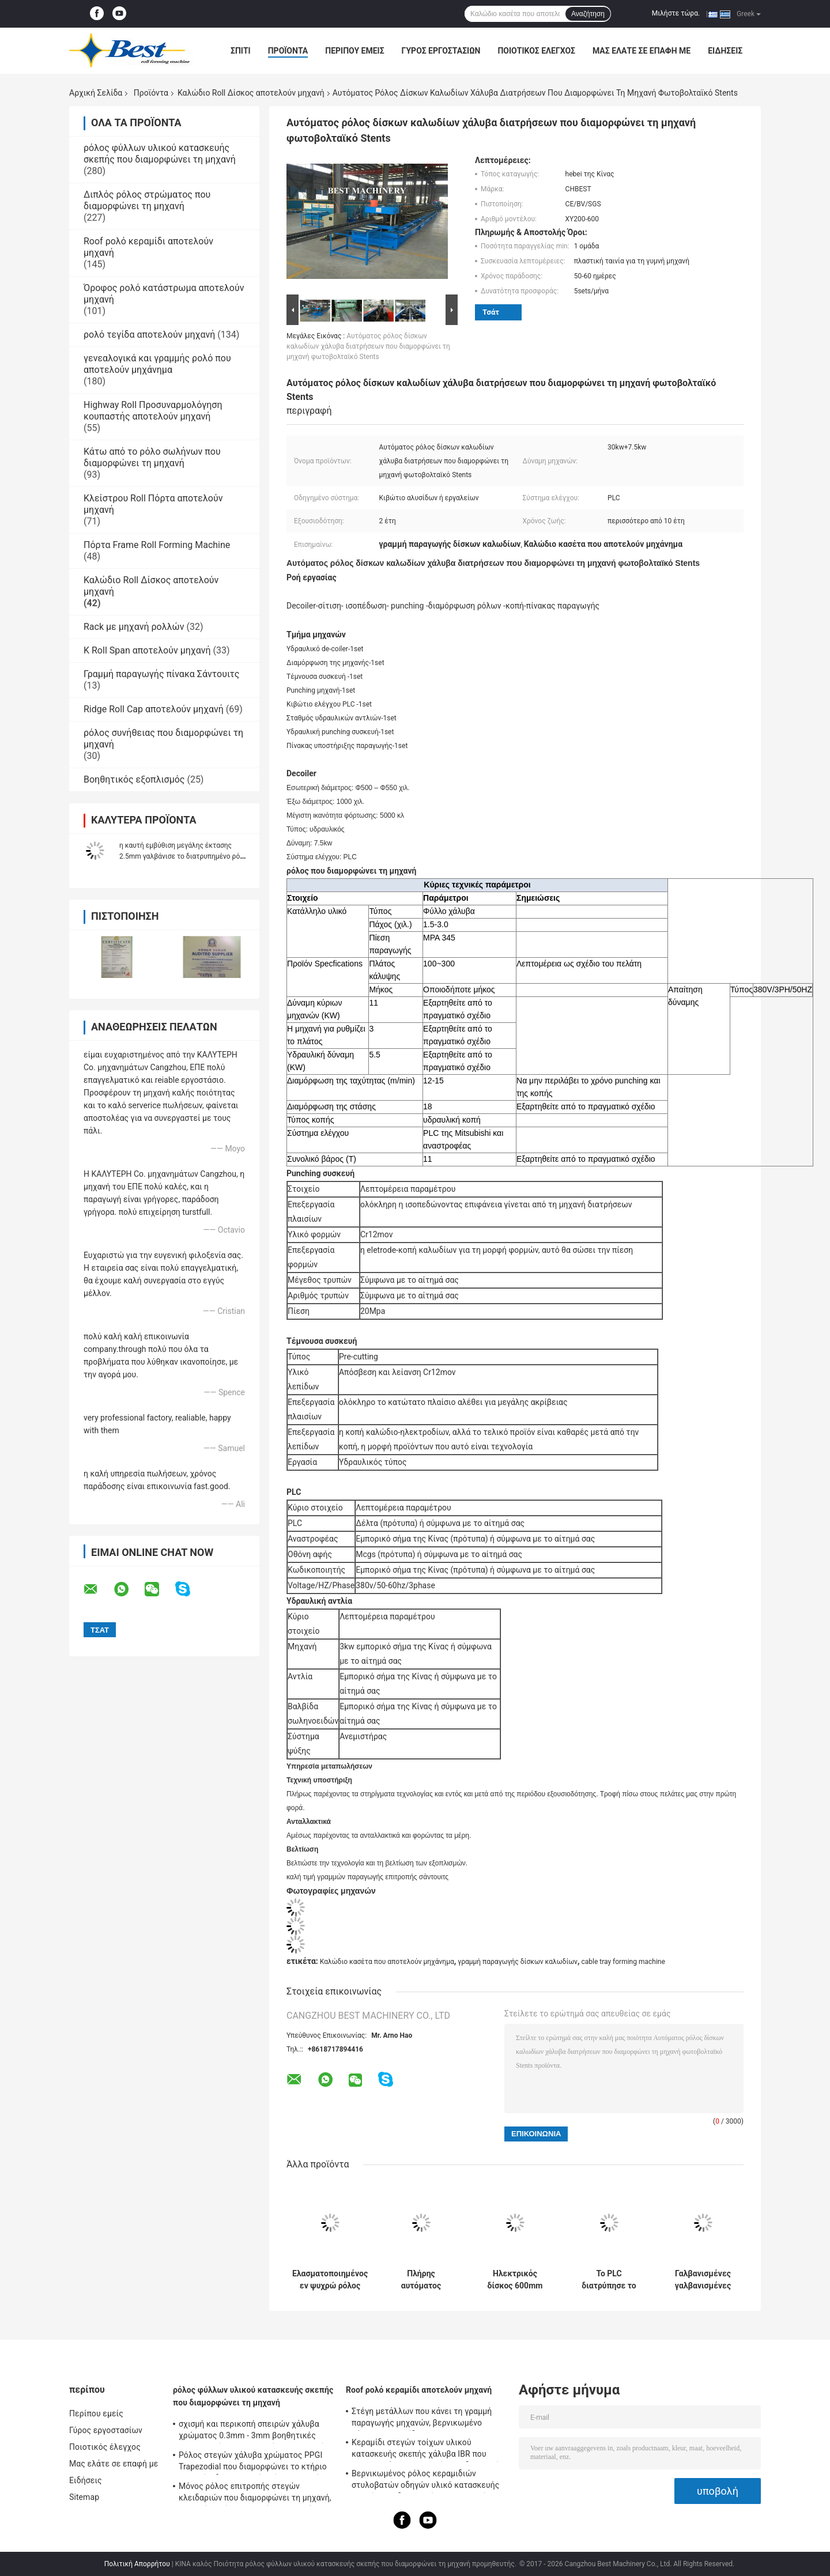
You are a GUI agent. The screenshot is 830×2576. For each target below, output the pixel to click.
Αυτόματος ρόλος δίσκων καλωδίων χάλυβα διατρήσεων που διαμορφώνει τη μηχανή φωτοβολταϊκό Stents (368, 346)
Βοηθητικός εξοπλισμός (134, 779)
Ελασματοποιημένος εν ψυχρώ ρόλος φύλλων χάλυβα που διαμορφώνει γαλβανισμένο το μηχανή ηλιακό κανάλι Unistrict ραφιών (330, 2280)
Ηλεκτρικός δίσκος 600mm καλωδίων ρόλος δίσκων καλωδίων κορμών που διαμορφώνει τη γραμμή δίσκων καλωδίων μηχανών (515, 2280)
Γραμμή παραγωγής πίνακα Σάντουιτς (161, 673)
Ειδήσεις (725, 50)
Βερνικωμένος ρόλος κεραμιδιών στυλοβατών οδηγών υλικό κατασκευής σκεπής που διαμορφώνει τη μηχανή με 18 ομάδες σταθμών (425, 2481)
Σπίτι (241, 50)
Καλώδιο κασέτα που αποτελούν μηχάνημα (387, 1962)
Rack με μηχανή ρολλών (134, 626)
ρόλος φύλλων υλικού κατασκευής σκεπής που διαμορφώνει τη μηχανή (160, 153)
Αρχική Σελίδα (95, 92)
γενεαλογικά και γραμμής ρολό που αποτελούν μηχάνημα (157, 364)
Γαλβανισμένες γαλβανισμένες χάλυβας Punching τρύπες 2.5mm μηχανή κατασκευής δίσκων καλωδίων (703, 2280)
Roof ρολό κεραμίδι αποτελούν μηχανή (419, 2389)
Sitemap (84, 2497)
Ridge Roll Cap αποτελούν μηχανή (154, 709)
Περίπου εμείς (354, 50)
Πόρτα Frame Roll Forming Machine (157, 544)
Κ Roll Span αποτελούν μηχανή (147, 650)
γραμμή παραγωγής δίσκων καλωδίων (518, 1962)
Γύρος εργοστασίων (441, 50)
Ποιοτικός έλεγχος (536, 50)
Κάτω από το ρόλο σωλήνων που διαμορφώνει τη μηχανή (152, 457)
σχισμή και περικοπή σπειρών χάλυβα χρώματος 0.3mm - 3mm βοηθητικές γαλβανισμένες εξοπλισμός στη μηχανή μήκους (252, 2431)
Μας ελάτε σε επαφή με (642, 50)
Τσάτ (490, 312)
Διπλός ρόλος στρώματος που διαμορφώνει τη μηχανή (147, 200)
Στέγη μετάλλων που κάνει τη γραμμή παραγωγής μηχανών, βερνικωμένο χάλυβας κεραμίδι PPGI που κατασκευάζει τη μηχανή (422, 2419)
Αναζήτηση (588, 14)
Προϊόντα (288, 50)
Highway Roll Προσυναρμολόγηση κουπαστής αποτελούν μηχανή (153, 410)
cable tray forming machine (623, 1962)
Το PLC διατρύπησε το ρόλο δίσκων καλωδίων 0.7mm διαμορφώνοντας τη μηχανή (609, 2280)
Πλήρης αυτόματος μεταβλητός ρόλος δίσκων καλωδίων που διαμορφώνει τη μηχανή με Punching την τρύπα (421, 2280)
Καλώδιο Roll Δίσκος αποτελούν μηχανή (251, 92)
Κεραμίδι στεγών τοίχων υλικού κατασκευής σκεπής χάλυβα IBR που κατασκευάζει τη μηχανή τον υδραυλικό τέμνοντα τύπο (426, 2450)
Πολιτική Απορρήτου (137, 2564)
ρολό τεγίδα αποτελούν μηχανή (149, 334)
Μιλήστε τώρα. (676, 13)
